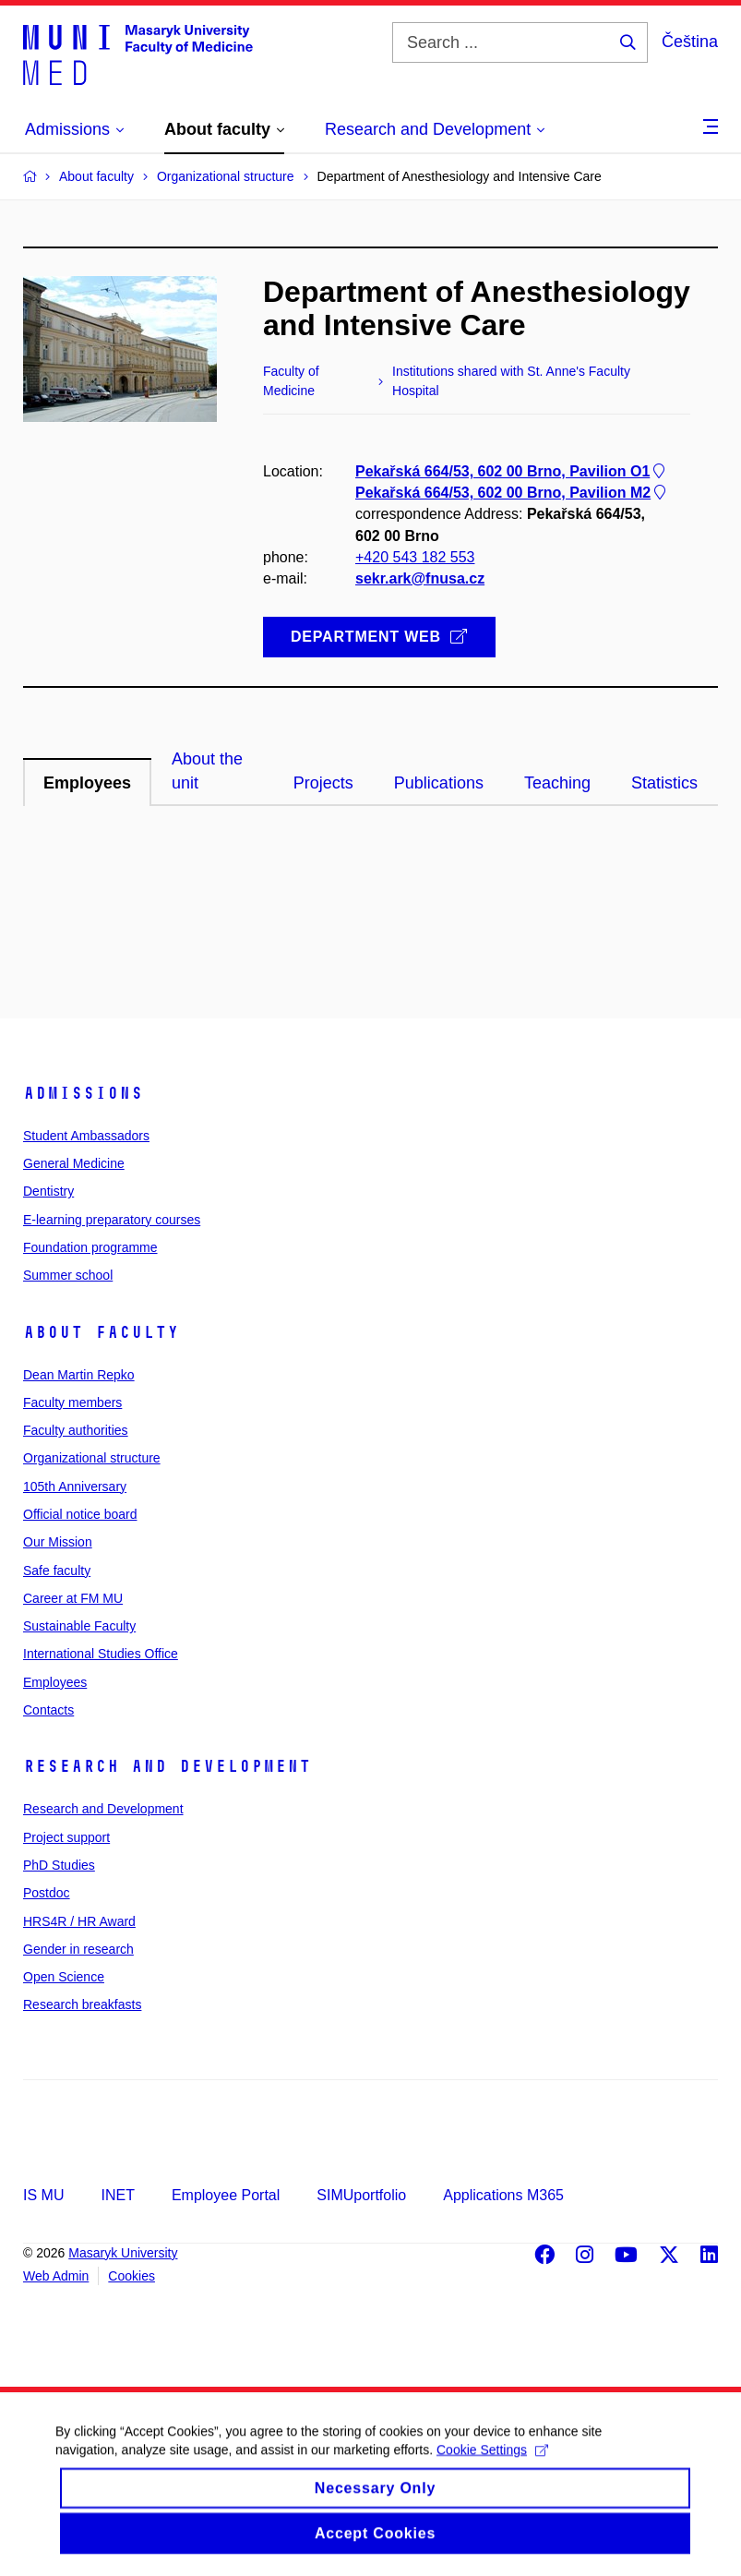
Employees (55, 1682)
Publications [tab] (439, 783)
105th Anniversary (74, 1486)
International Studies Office (100, 1653)
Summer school (68, 1275)
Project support (66, 1837)
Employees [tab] (87, 783)
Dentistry (48, 1191)
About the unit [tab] (207, 771)
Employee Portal (226, 2195)
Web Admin (56, 2276)
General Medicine (74, 1163)
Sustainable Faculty (79, 1626)
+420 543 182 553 (414, 557)
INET (117, 2195)
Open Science (63, 1976)
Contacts (48, 1710)
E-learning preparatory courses (111, 1219)
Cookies (131, 2276)
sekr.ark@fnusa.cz (419, 578)
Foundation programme (90, 1247)
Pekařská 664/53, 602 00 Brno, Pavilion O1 (511, 471)
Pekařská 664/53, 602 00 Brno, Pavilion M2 (512, 493)
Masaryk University (122, 2252)
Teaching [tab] (557, 783)
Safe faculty (56, 1570)
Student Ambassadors (86, 1135)
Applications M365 (503, 2195)
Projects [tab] (323, 783)
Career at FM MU (73, 1598)
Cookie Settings (492, 2465)
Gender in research (78, 1949)
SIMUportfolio (361, 2195)
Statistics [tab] (664, 783)
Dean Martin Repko (79, 1374)
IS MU (43, 2195)
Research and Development (167, 1766)
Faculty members (72, 1402)
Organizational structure (92, 1458)
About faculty (101, 1332)
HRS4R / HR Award (79, 1921)
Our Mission (57, 1542)
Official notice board (80, 1514)
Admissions (83, 1093)
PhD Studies (59, 1865)
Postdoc (46, 1892)
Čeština (690, 41)
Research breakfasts (82, 2004)
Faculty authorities (75, 1430)
